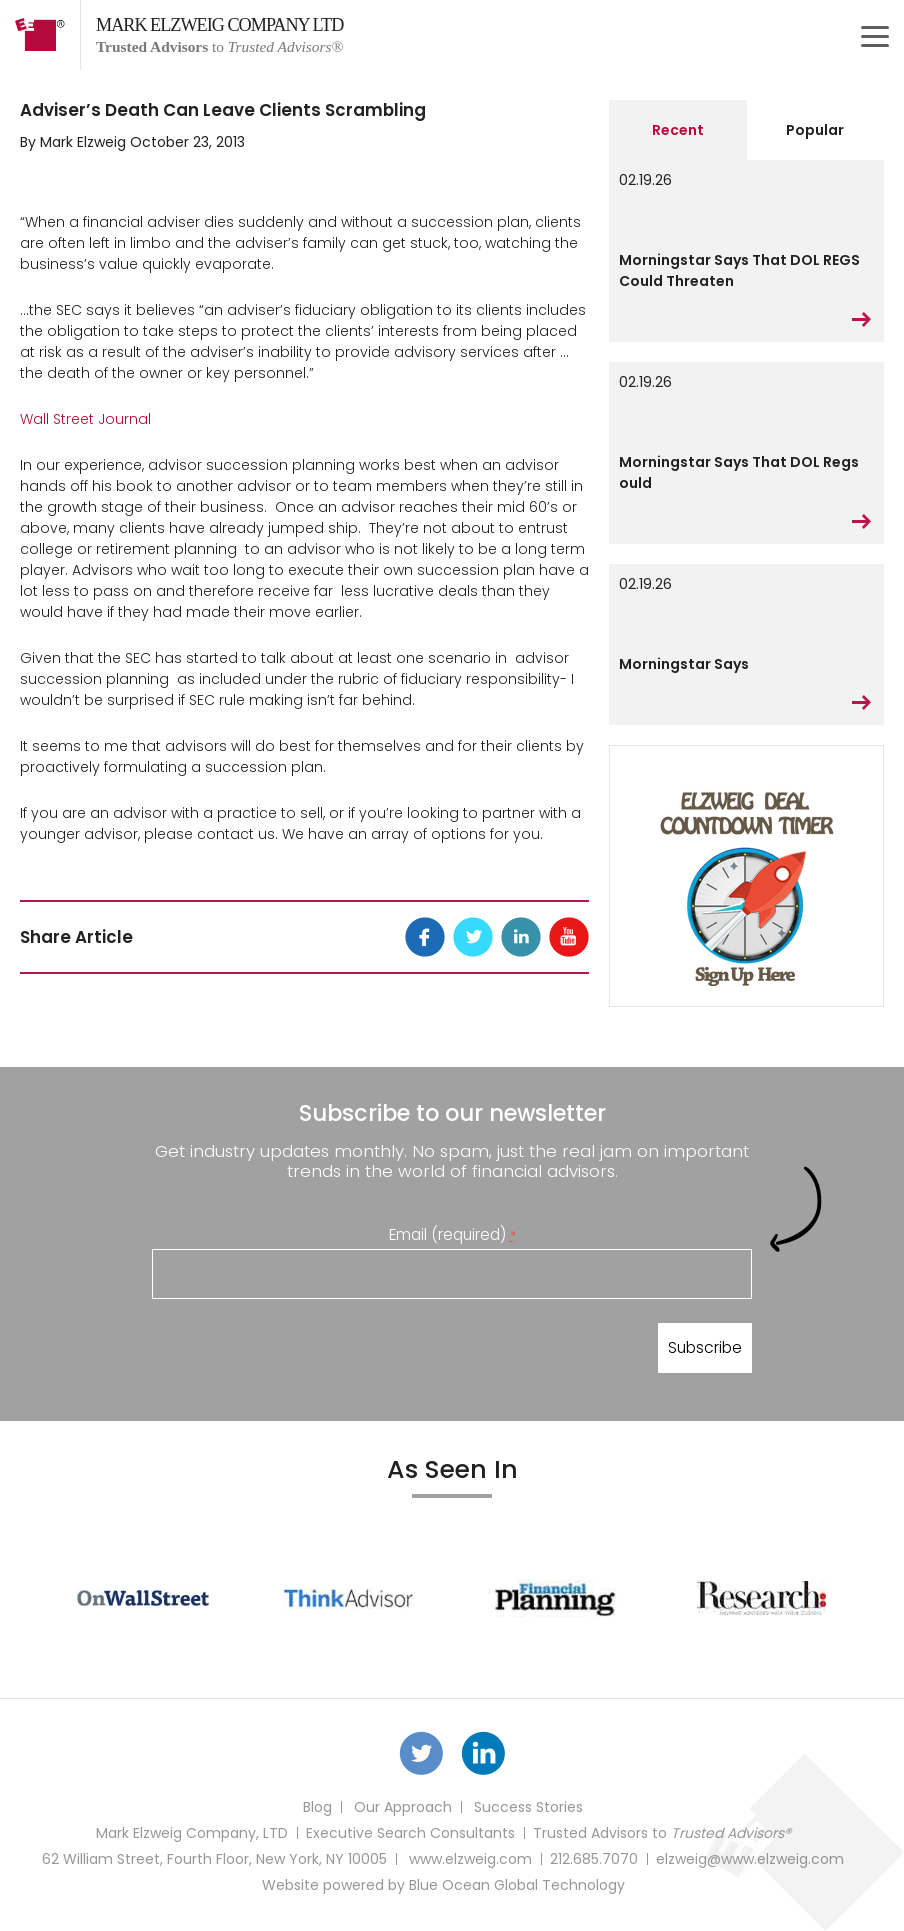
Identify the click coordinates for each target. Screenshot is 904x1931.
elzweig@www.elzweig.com (750, 1859)
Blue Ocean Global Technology (517, 1885)
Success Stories (528, 1807)
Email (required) (452, 1234)
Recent (678, 130)
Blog (317, 1807)
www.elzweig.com (470, 1859)
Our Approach (403, 1807)
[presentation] (304, 1352)
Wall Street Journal (85, 419)
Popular (815, 130)
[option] (143, 1598)
